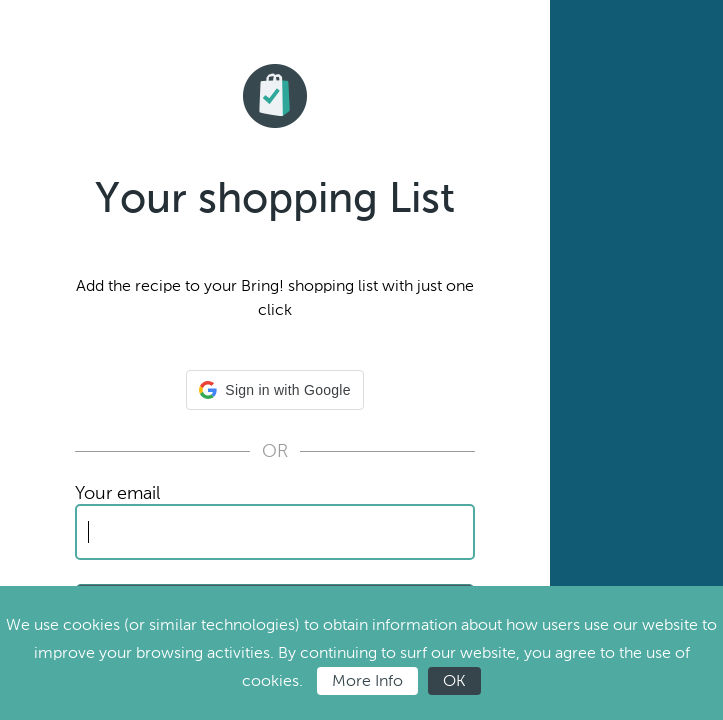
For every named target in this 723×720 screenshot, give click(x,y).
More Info (367, 680)
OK (454, 680)
